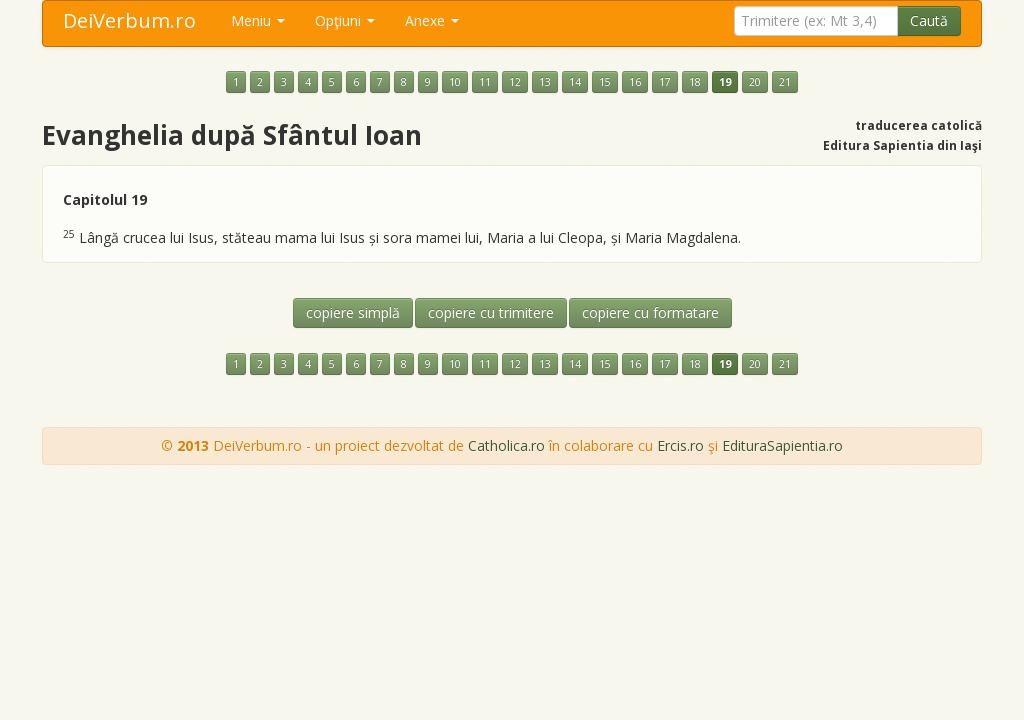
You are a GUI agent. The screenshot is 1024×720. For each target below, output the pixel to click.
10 (455, 82)
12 (515, 82)
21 (785, 82)
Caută (929, 20)
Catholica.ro (506, 445)
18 (695, 82)
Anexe (432, 20)
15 (605, 82)
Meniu (258, 20)
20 (755, 82)
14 (575, 82)
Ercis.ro (680, 445)
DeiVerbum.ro (129, 20)
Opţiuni (345, 20)
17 (665, 82)
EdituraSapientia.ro (782, 445)
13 (545, 82)
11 (485, 82)
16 (635, 82)
